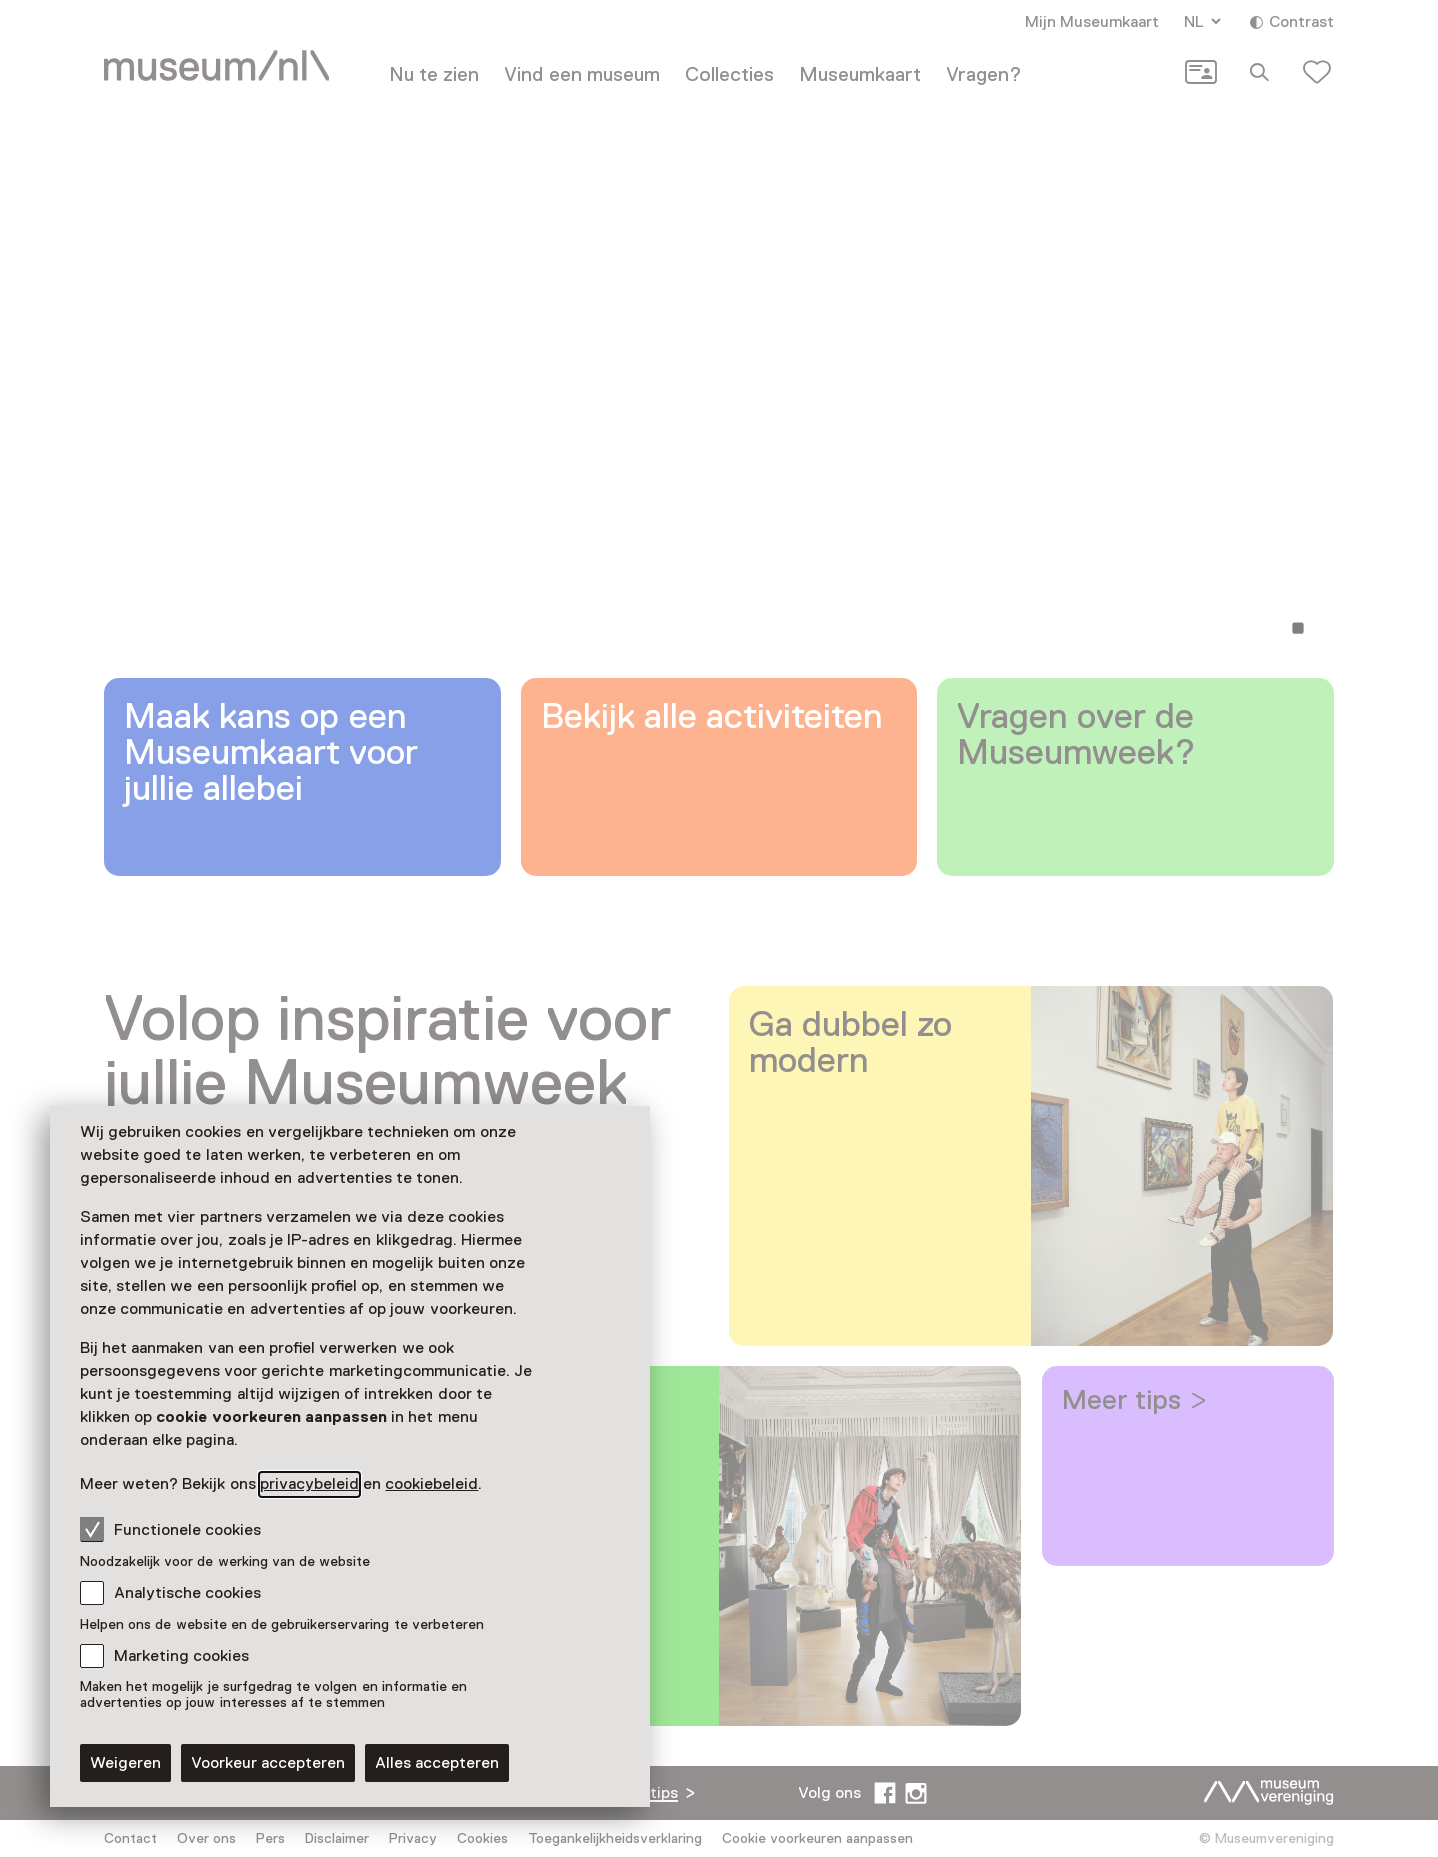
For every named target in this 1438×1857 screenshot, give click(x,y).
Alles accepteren (437, 1763)
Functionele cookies (170, 1529)
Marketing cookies (181, 1656)
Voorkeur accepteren (268, 1763)
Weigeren (125, 1763)
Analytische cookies (187, 1593)
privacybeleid (309, 1484)
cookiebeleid (431, 1484)
